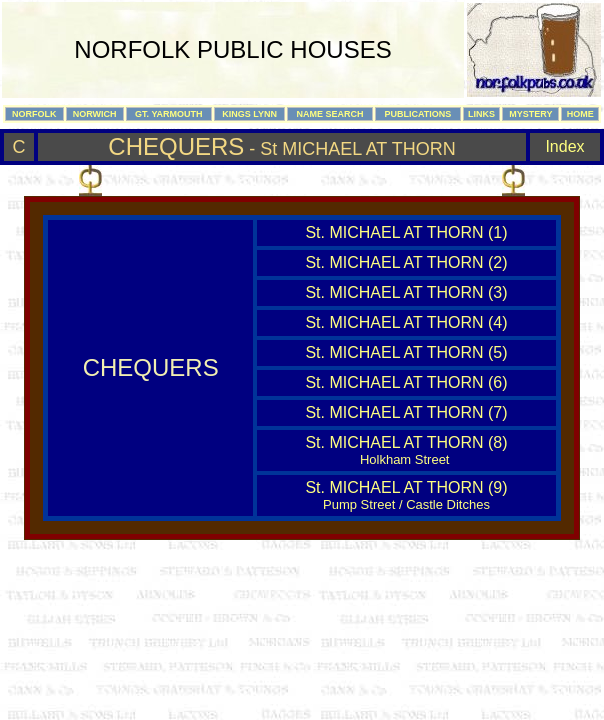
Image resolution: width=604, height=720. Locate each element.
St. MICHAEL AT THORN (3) (406, 292)
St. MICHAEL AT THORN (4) (406, 322)
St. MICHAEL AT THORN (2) (406, 262)
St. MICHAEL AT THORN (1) (406, 232)
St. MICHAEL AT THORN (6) (406, 382)
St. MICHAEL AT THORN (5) (406, 352)
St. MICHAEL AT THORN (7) (406, 412)
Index (564, 146)
